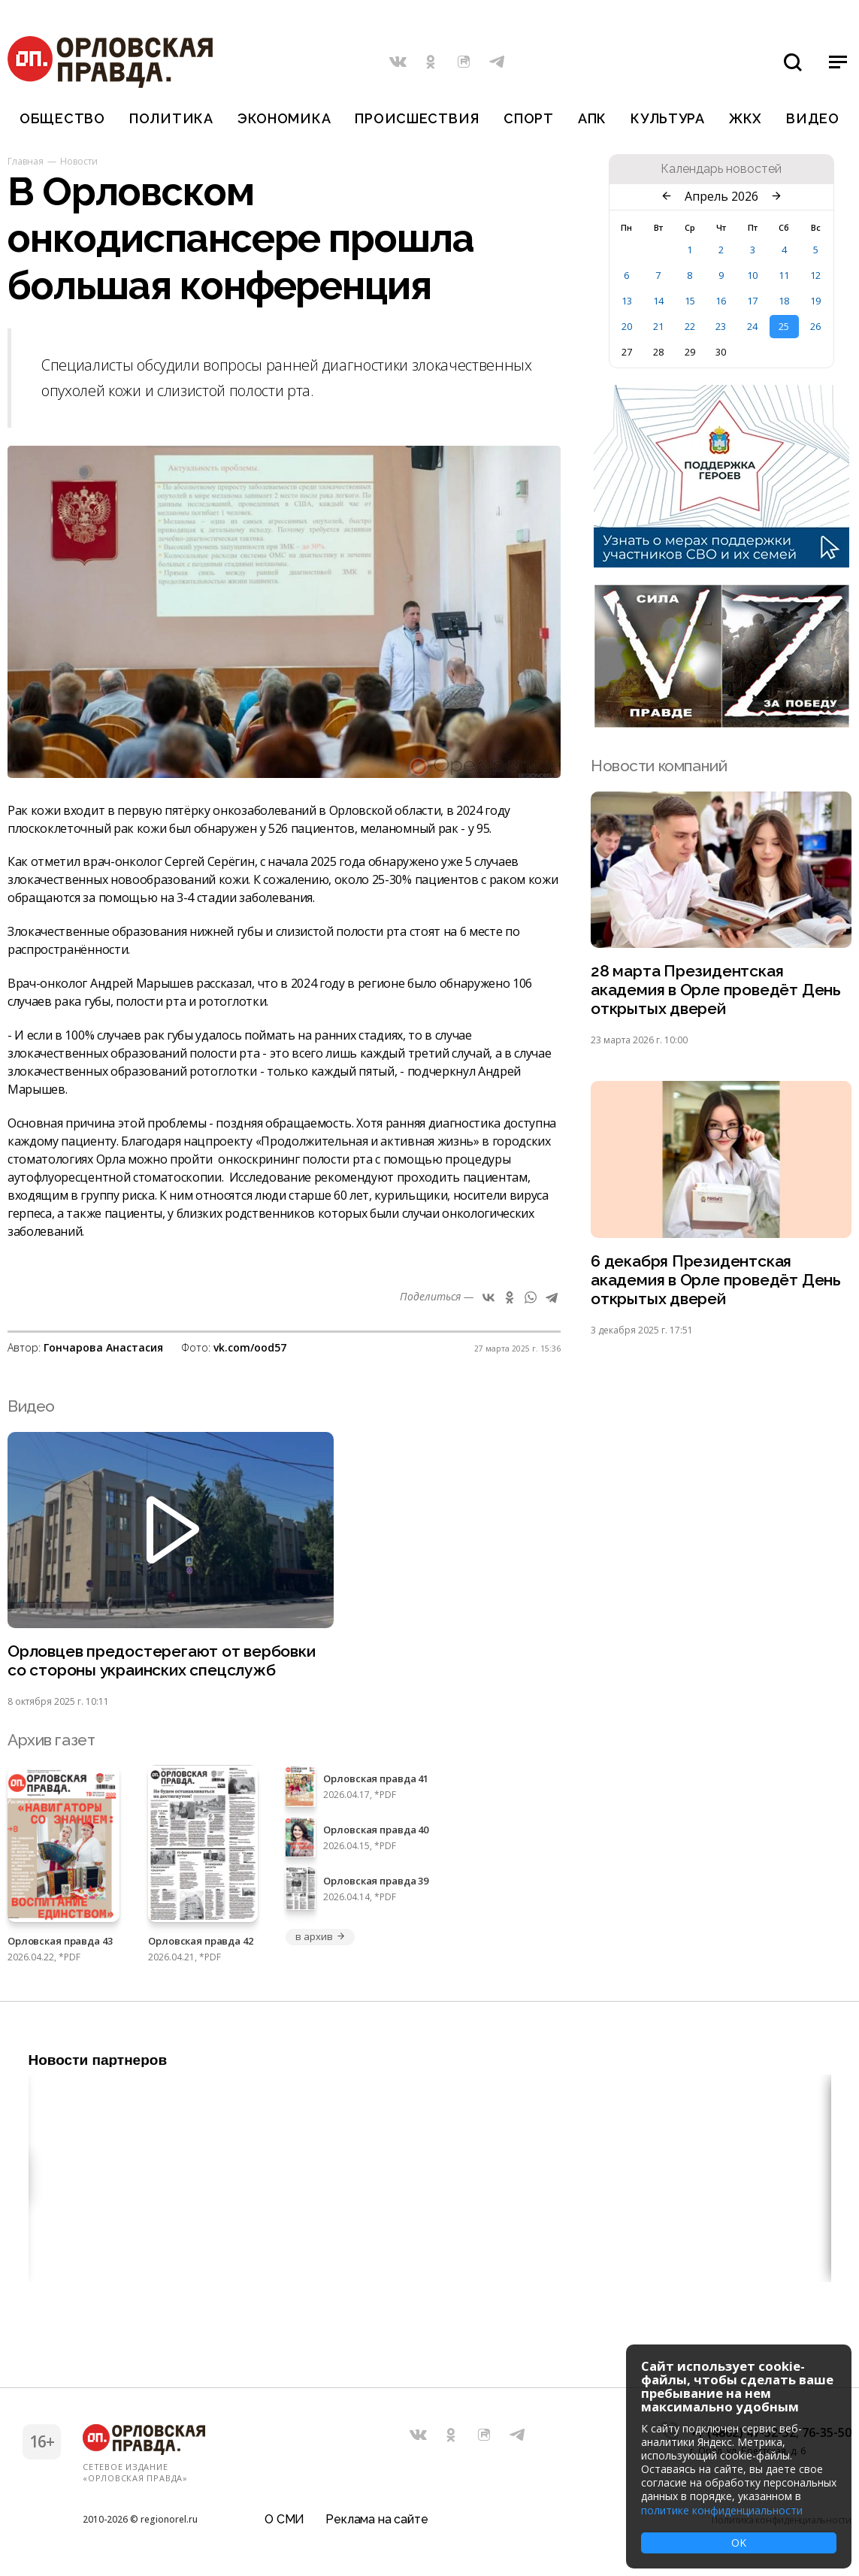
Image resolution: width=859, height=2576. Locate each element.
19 (815, 300)
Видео (812, 118)
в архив (320, 1936)
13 (627, 300)
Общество (62, 118)
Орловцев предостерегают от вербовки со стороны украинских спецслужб (162, 1660)
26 (815, 326)
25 (784, 326)
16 (720, 300)
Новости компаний (659, 765)
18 (784, 300)
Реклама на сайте (376, 2519)
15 (690, 300)
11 (784, 275)
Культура (668, 118)
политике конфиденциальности (722, 2510)
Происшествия (417, 118)
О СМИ (284, 2519)
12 (815, 275)
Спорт (529, 118)
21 (658, 326)
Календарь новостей (721, 169)
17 (752, 300)
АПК (592, 118)
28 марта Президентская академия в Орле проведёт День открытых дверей (716, 989)
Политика (171, 118)
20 (627, 326)
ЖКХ (745, 118)
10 (752, 275)
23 (720, 326)
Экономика (284, 118)
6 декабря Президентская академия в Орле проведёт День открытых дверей (716, 1280)
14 (658, 300)
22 (690, 326)
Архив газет (51, 1739)
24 (752, 326)
